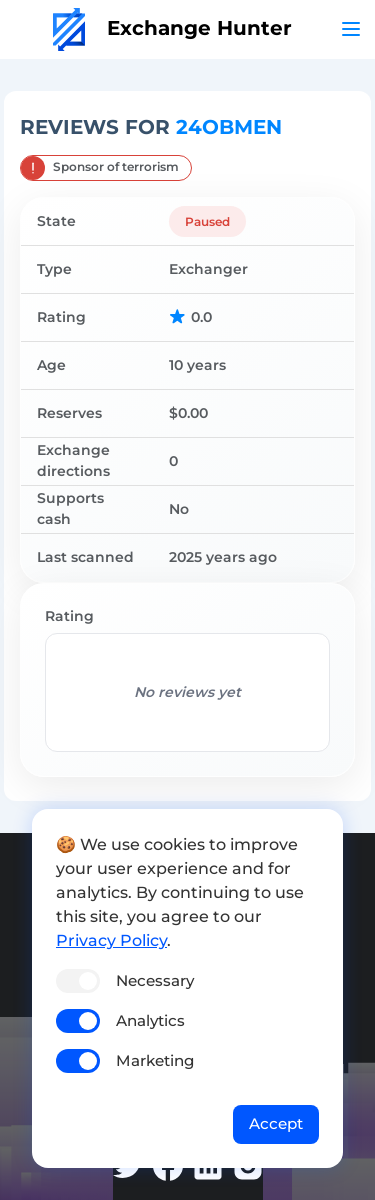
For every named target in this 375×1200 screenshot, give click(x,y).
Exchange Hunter (172, 28)
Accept (276, 1123)
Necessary (155, 980)
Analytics (150, 1020)
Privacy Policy (111, 940)
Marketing (155, 1060)
